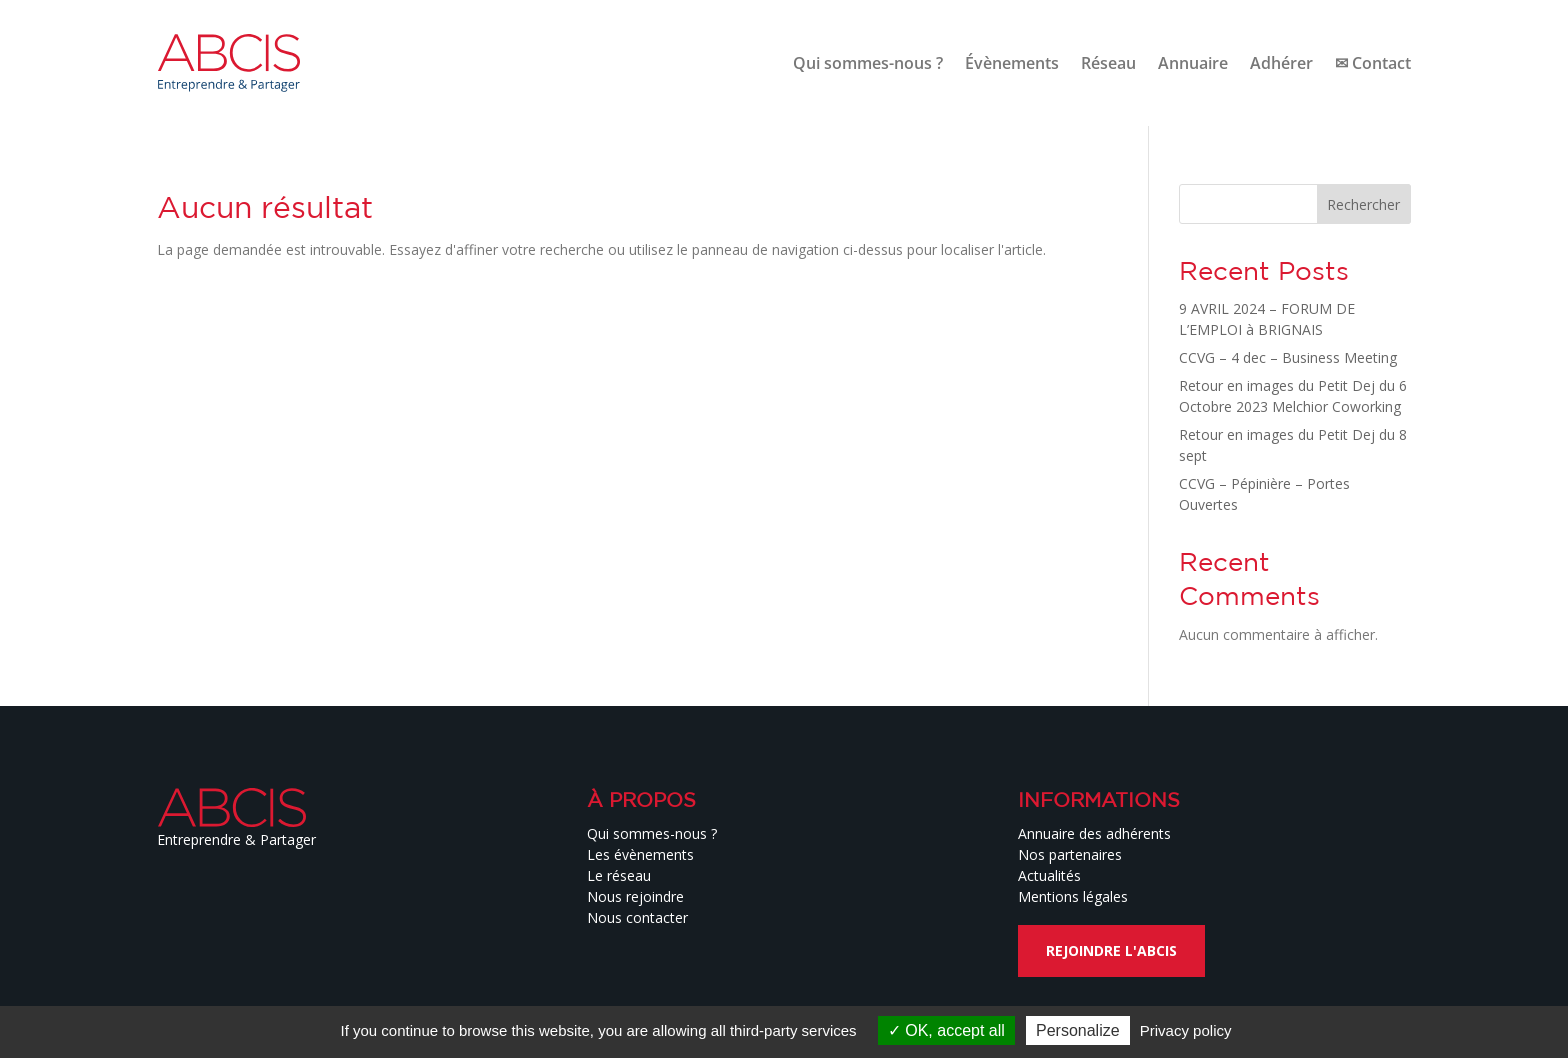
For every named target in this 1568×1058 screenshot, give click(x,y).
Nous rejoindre (635, 896)
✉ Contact (1373, 63)
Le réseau (619, 875)
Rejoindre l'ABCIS (1111, 950)
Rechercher (1363, 204)
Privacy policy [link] (1186, 1030)
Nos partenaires (1070, 854)
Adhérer (1281, 63)
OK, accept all (946, 1030)
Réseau (1108, 63)
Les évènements (640, 854)
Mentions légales (1073, 896)
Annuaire (1193, 63)
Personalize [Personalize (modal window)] (1078, 1030)
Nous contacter (637, 917)
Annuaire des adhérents (1094, 833)
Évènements (1012, 63)
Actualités (1049, 875)
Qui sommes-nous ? (868, 63)
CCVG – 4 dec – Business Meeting (1288, 357)
